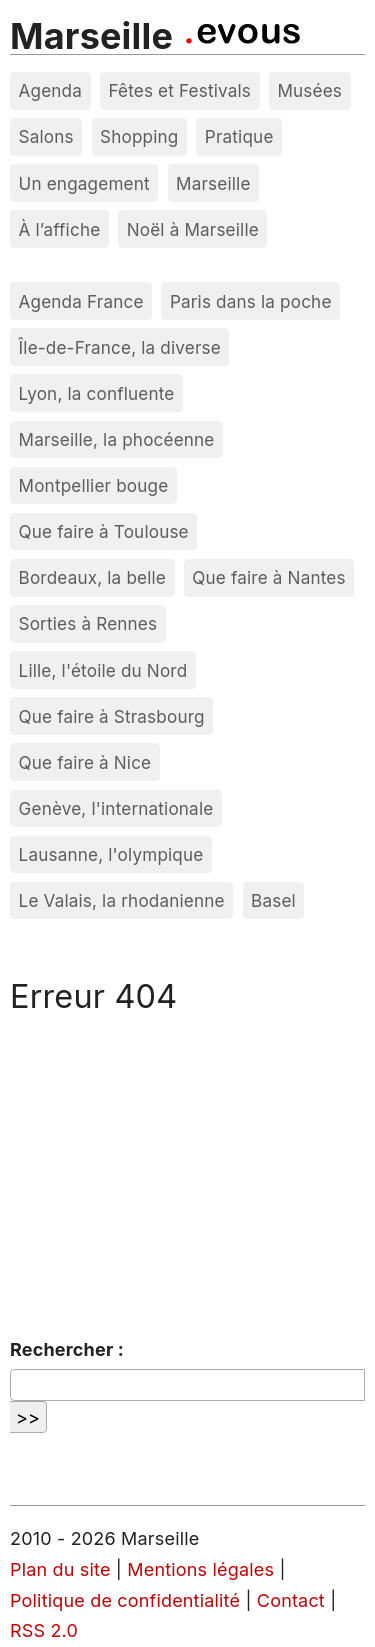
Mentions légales (200, 1569)
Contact (291, 1600)
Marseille (91, 36)
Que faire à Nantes (268, 577)
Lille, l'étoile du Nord (103, 670)
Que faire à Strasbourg (112, 716)
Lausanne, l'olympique (111, 854)
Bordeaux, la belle (92, 577)
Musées (309, 90)
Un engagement (84, 183)
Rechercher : (67, 1349)
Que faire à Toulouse (104, 531)
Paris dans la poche (251, 301)
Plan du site (60, 1569)
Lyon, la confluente (97, 393)
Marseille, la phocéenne (117, 439)
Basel (273, 900)
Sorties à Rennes (88, 623)
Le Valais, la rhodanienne (122, 900)
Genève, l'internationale (116, 808)
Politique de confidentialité (125, 1600)
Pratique (239, 136)
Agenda (51, 90)
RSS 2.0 (44, 1630)
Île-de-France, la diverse (120, 347)
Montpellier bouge (94, 485)
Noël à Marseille (193, 229)
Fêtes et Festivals (179, 90)
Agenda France (81, 301)
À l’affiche (60, 229)
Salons (46, 136)
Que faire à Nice (85, 762)
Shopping (139, 136)
